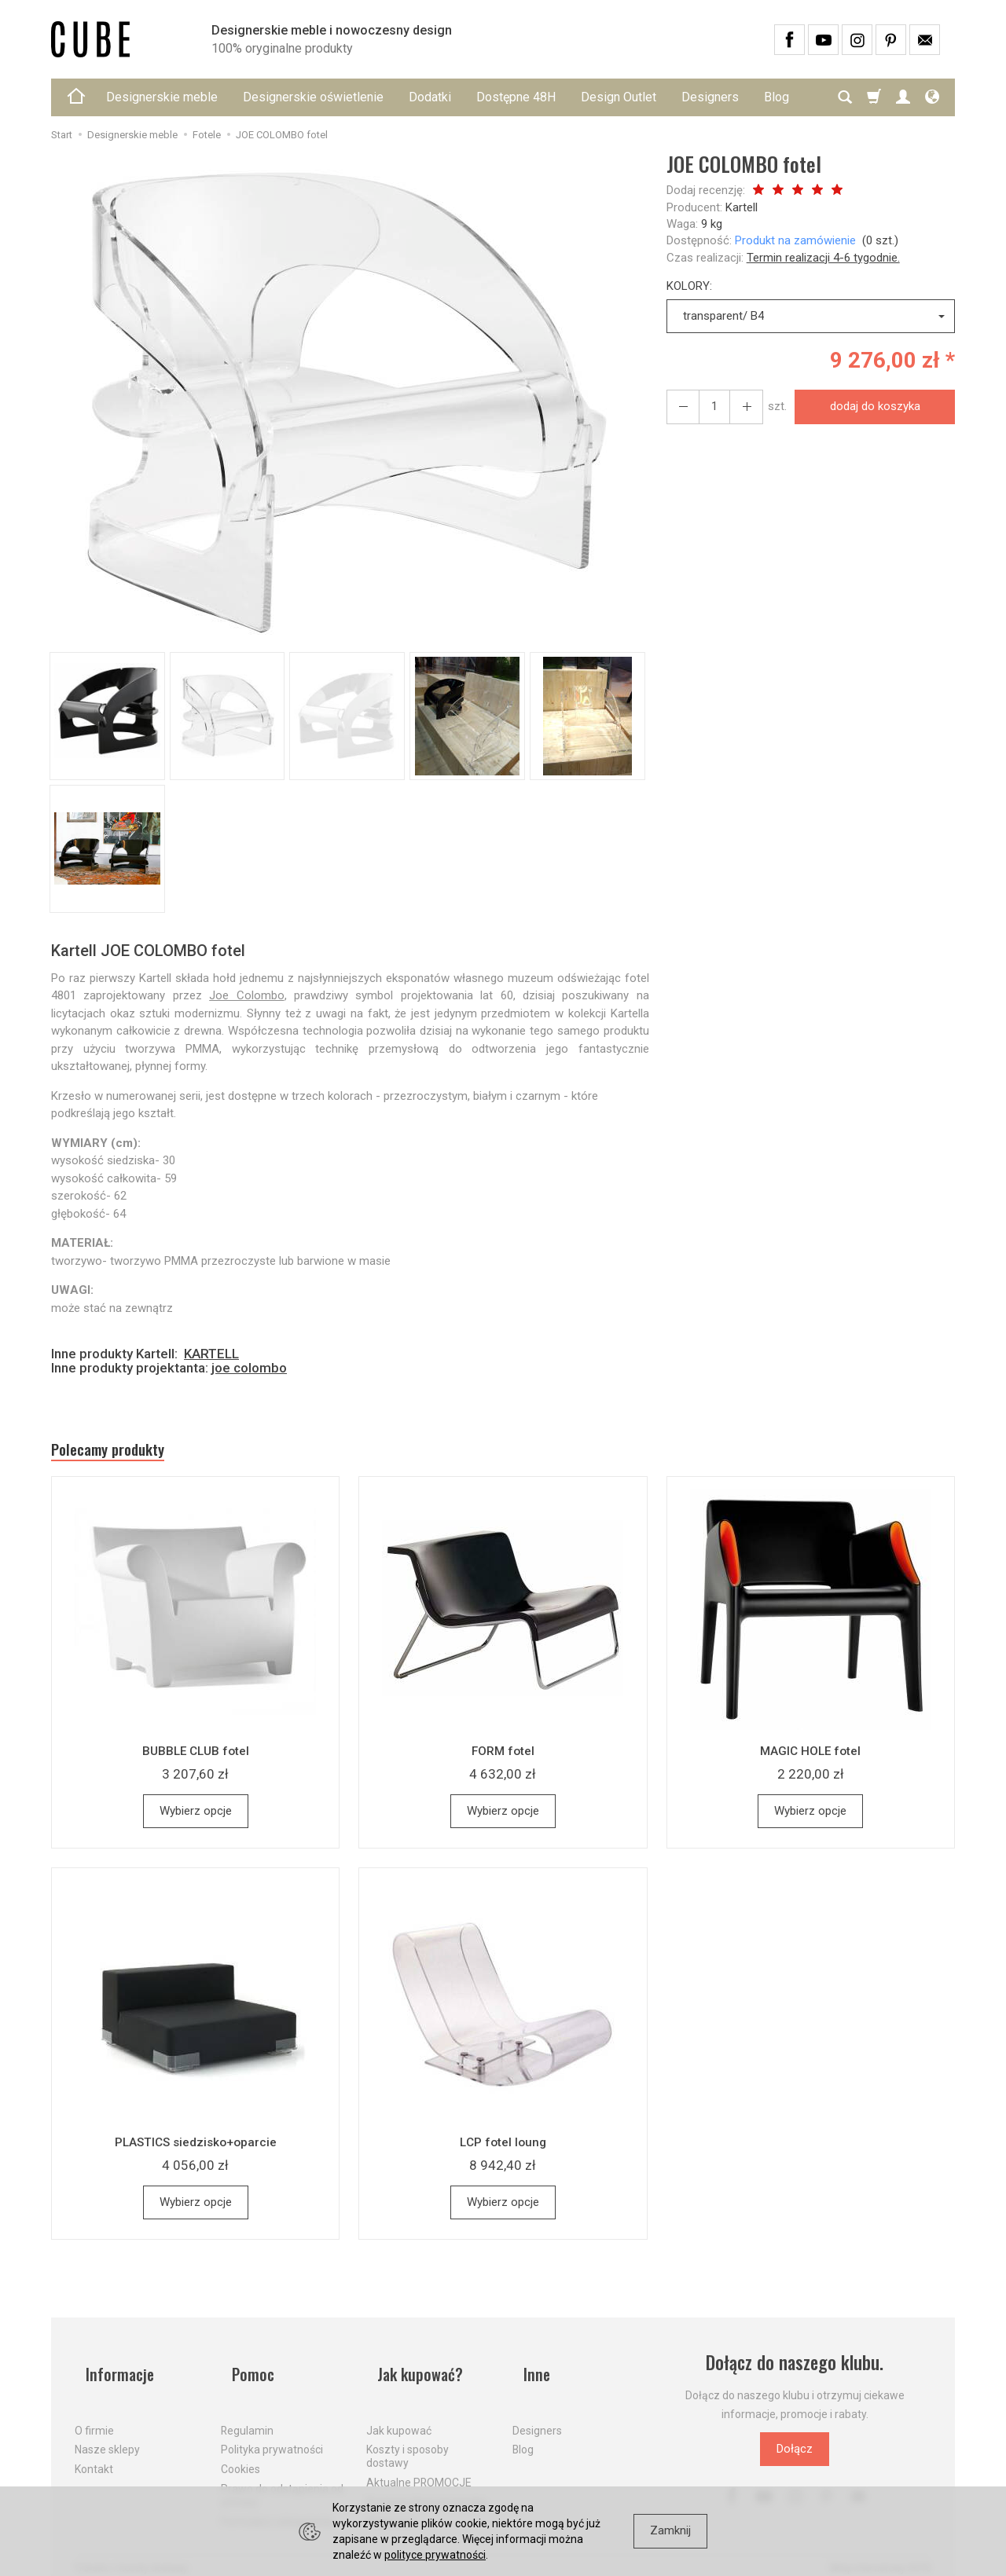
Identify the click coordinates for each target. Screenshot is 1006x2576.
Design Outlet (618, 97)
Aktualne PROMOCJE (419, 2465)
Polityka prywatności (272, 2433)
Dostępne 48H (516, 97)
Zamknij (670, 2530)
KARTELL (211, 1353)
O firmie (94, 2413)
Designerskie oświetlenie (313, 97)
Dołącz (795, 2457)
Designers (710, 97)
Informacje (113, 2370)
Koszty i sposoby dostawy (407, 2440)
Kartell (741, 207)
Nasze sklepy (107, 2433)
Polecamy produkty (125, 1453)
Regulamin (247, 2413)
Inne (527, 2370)
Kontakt (94, 2452)
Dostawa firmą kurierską (426, 2485)
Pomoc (245, 2370)
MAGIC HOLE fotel (810, 1758)
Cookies (240, 2452)
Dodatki (430, 97)
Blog (523, 2433)
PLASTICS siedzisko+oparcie (196, 2149)
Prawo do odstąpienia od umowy (282, 2478)
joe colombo (249, 1368)
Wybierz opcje (196, 1819)
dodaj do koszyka (868, 406)
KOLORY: (689, 286)
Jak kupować (398, 2413)
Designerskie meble (162, 97)
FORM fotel (502, 1758)
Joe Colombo (246, 995)
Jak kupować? (415, 2370)
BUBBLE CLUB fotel (196, 1758)
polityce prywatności (435, 2555)
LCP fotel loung (503, 2149)
